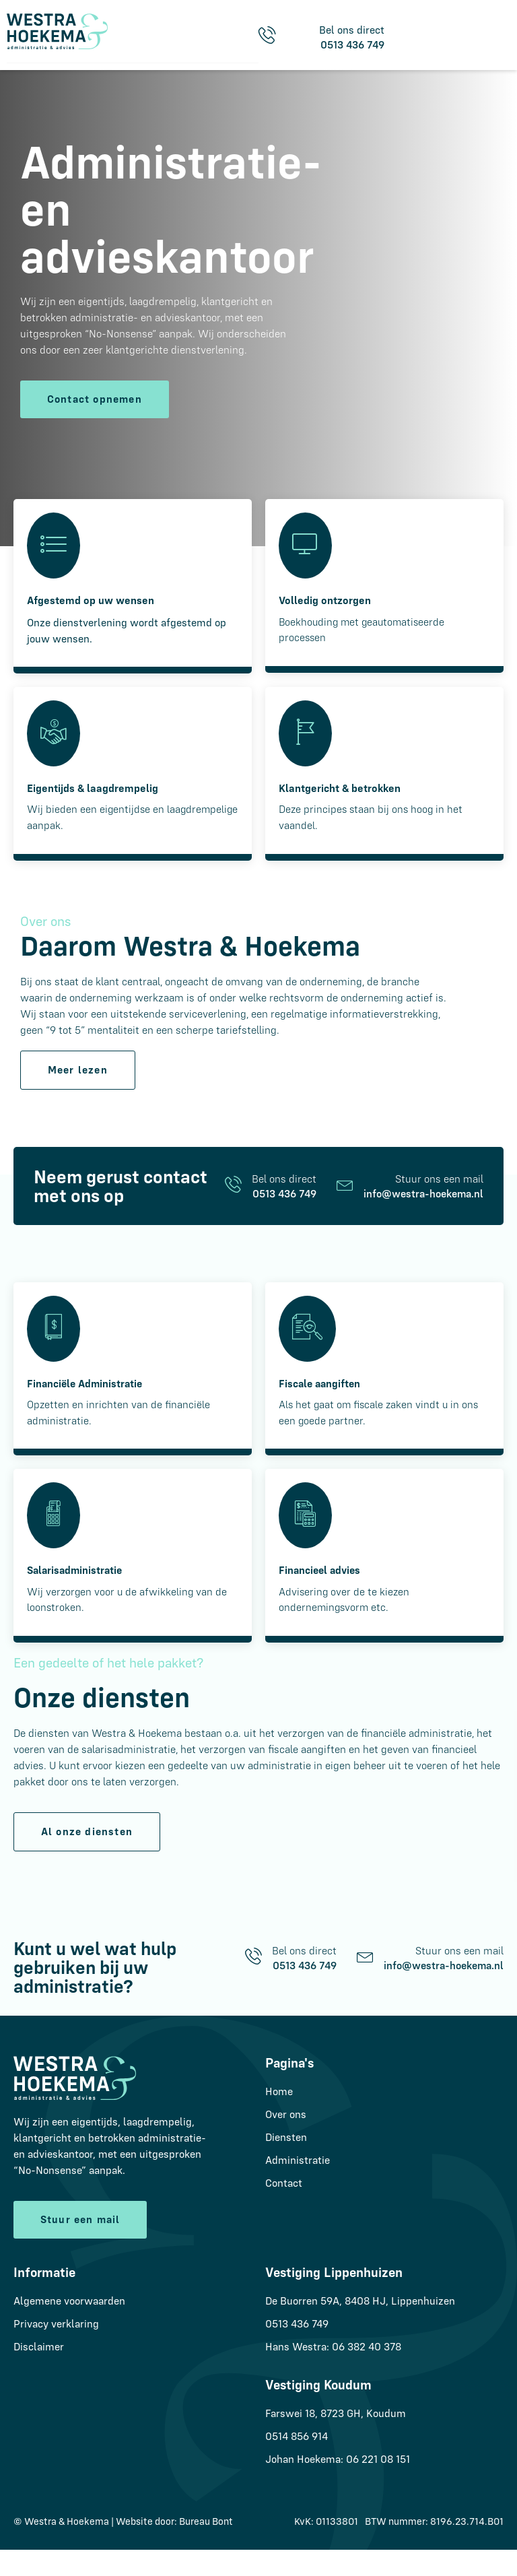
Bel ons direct (284, 1201)
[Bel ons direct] (233, 1207)
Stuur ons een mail (439, 1201)
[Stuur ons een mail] (345, 1207)
